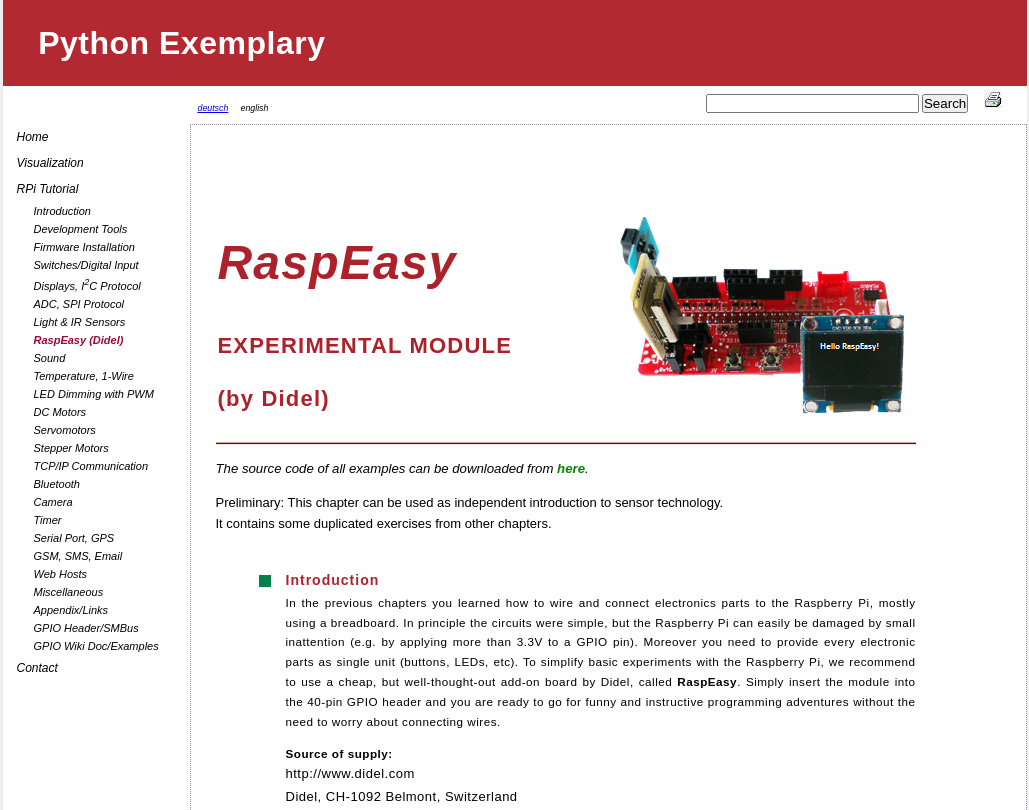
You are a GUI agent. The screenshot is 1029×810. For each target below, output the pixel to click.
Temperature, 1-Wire (84, 376)
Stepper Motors (71, 448)
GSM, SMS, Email (78, 556)
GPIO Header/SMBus (86, 628)
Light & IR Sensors (80, 322)
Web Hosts (61, 574)
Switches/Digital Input (86, 265)
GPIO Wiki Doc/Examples (96, 646)
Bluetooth (57, 484)
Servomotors (65, 430)
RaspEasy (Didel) (79, 340)
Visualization (50, 163)
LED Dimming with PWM (94, 394)
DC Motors (60, 412)
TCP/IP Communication (91, 466)
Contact (37, 668)
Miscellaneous (69, 592)
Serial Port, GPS (74, 538)
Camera (53, 502)
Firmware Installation (84, 247)
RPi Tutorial (48, 189)
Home (33, 137)
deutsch (213, 108)
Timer (48, 520)
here (571, 468)
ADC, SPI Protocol (79, 304)
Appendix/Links (71, 610)
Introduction (62, 211)
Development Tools (81, 229)
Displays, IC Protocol (87, 284)
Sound (50, 358)
